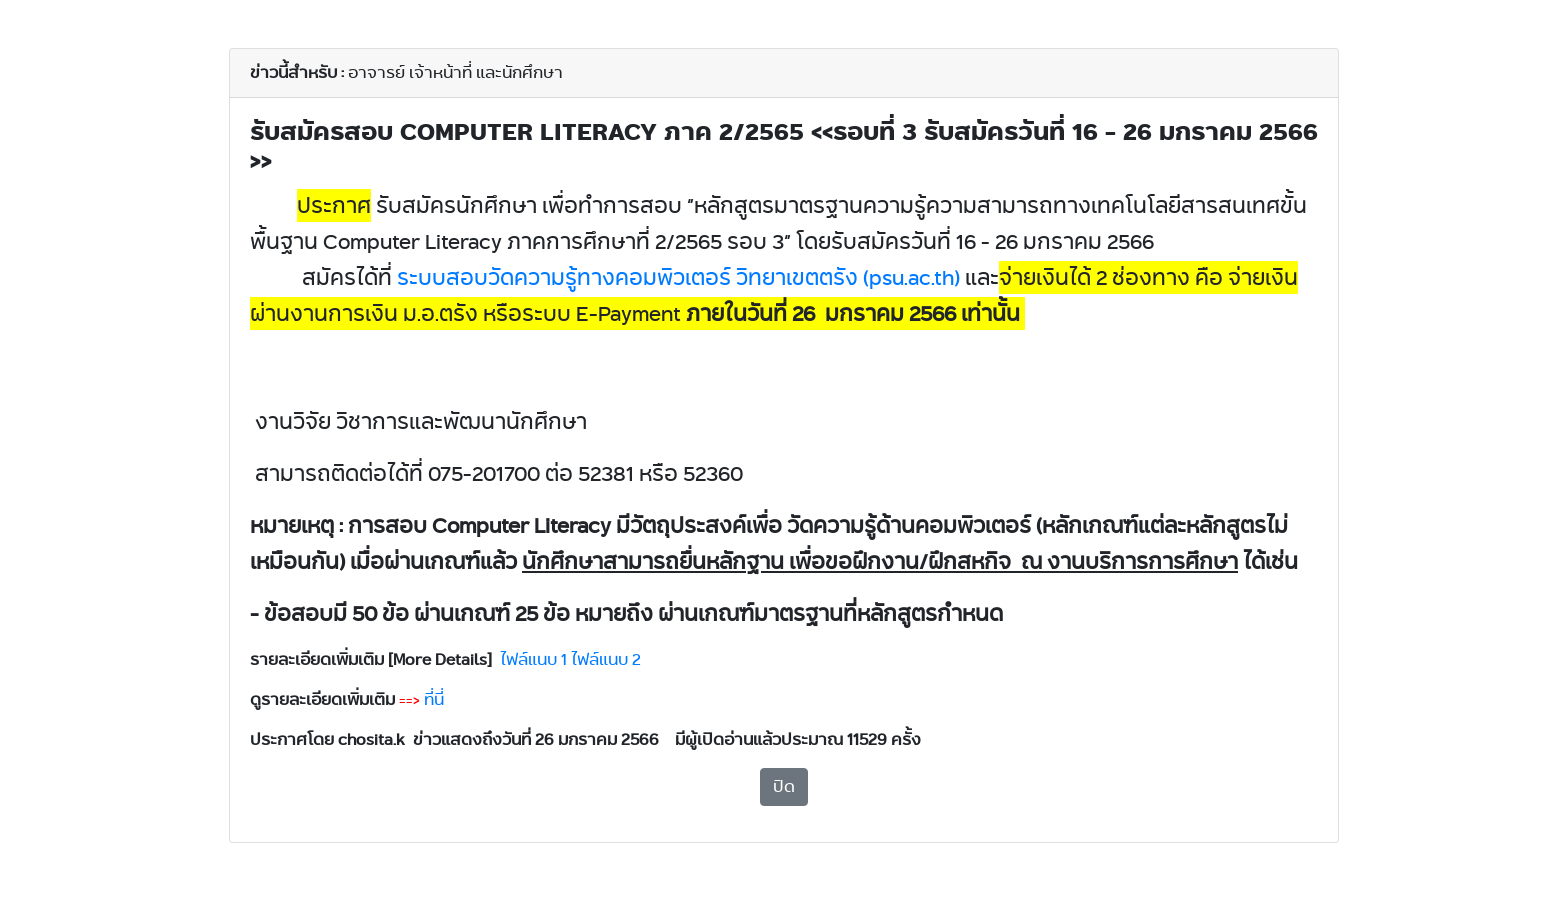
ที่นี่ (434, 699)
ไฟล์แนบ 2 (606, 659)
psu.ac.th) (678, 277)
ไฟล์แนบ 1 (533, 659)
